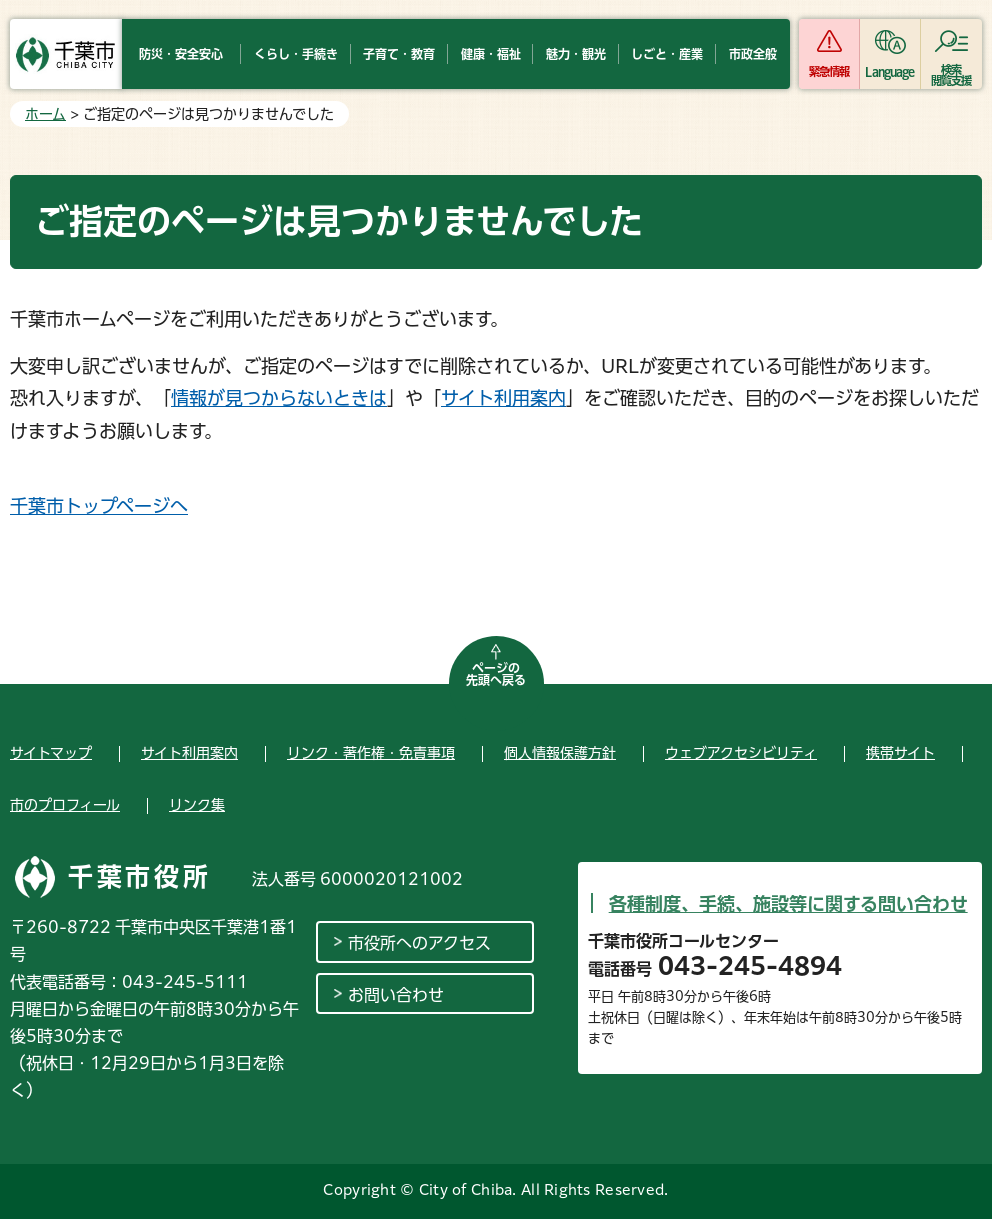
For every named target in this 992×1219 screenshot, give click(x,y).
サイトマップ (51, 753)
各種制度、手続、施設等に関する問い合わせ (788, 904)
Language (889, 71)
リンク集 (197, 805)
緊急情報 (829, 71)
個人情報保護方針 (560, 753)
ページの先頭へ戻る (496, 674)
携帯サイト (900, 753)
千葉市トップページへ (99, 506)
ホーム (45, 114)
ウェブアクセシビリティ (741, 753)
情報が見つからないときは (279, 398)
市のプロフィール (65, 805)
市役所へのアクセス (419, 943)
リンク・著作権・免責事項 (371, 753)
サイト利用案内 (503, 398)
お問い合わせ (396, 995)
